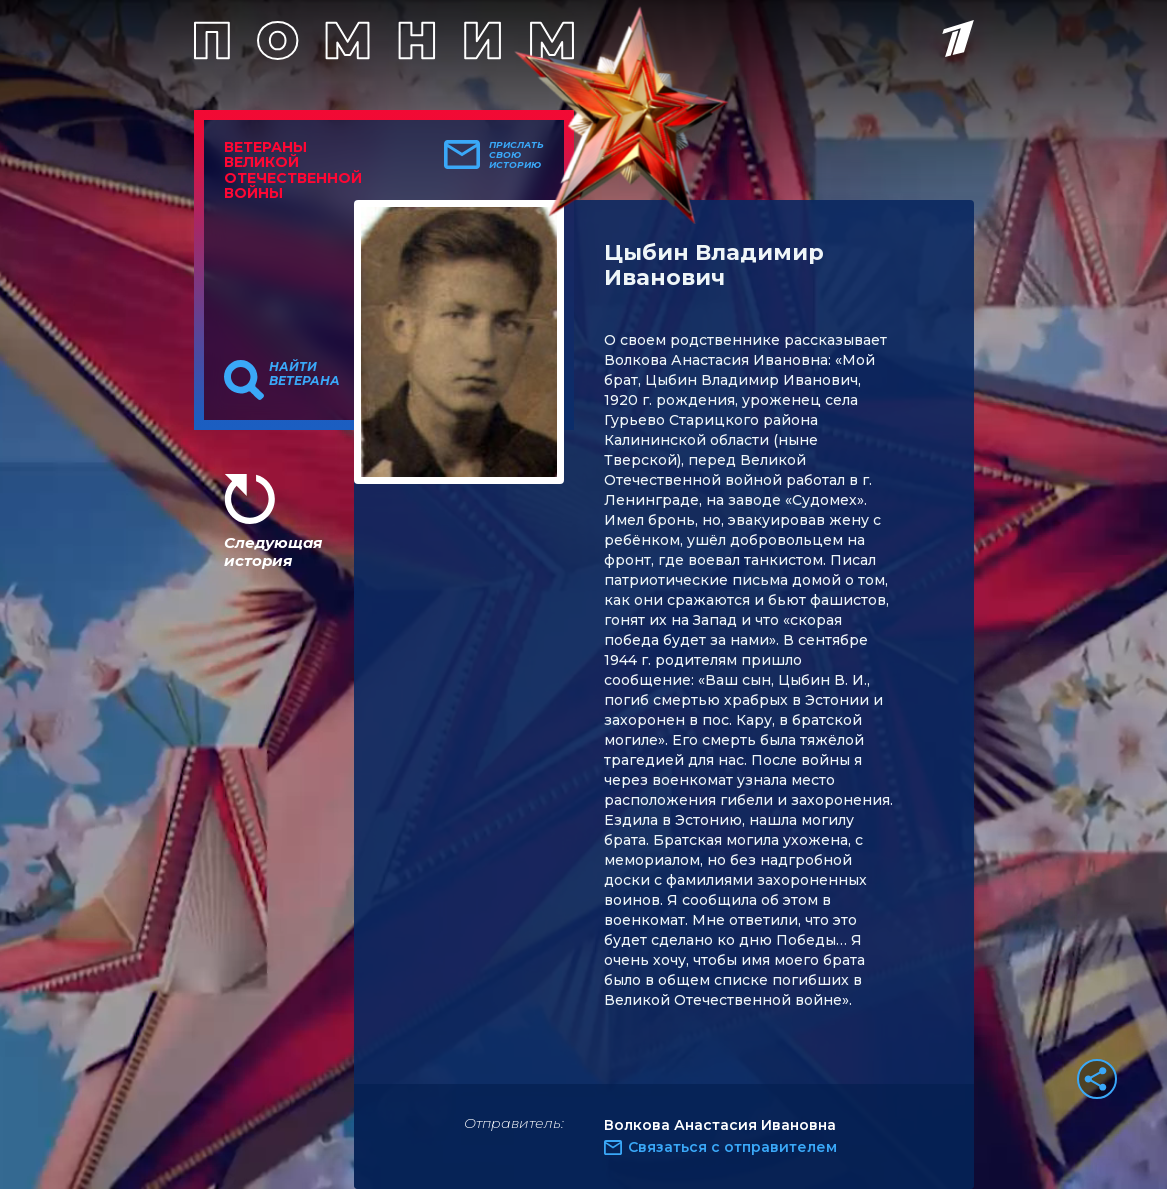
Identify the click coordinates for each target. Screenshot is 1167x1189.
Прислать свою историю (516, 155)
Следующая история (273, 551)
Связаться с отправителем (732, 1147)
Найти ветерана (304, 374)
